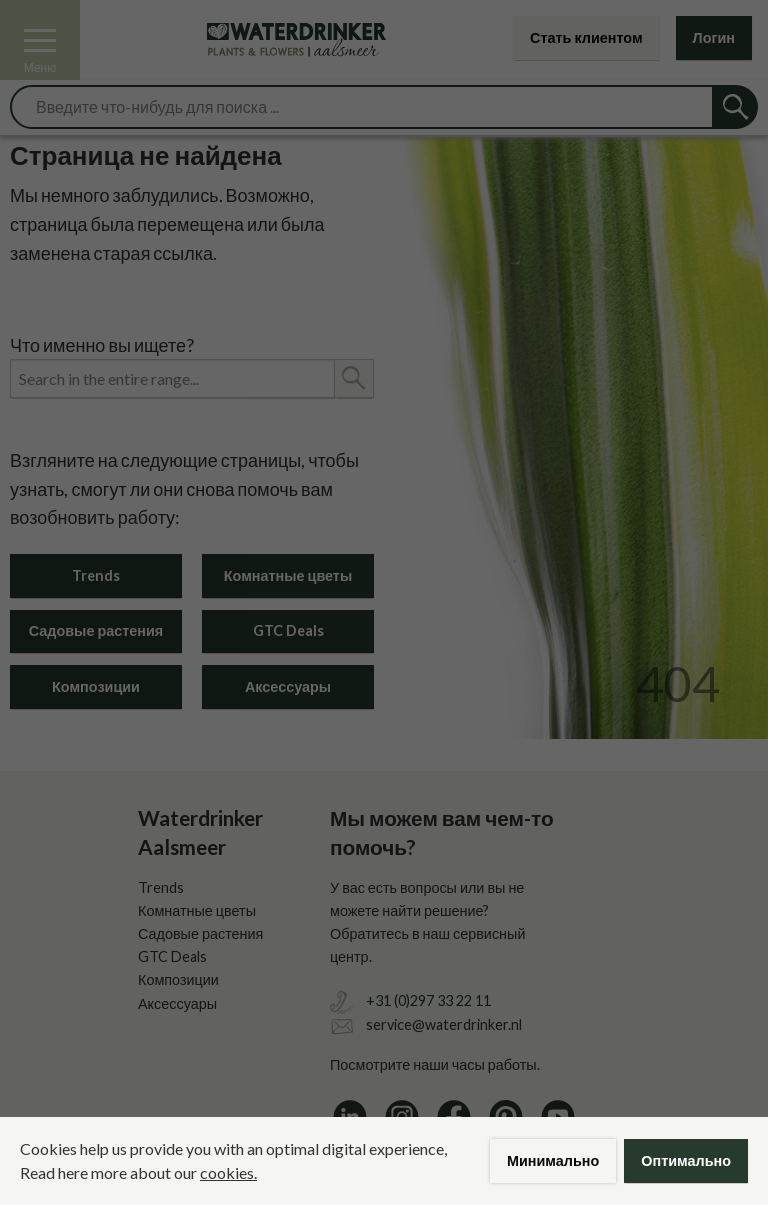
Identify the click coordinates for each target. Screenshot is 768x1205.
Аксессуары (288, 686)
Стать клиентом (586, 37)
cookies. (228, 1172)
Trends (96, 575)
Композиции (96, 686)
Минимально (553, 1160)
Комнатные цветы (288, 575)
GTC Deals (288, 630)
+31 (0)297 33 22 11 (428, 1000)
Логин (714, 37)
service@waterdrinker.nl (444, 1024)
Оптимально (686, 1160)
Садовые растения (96, 630)
